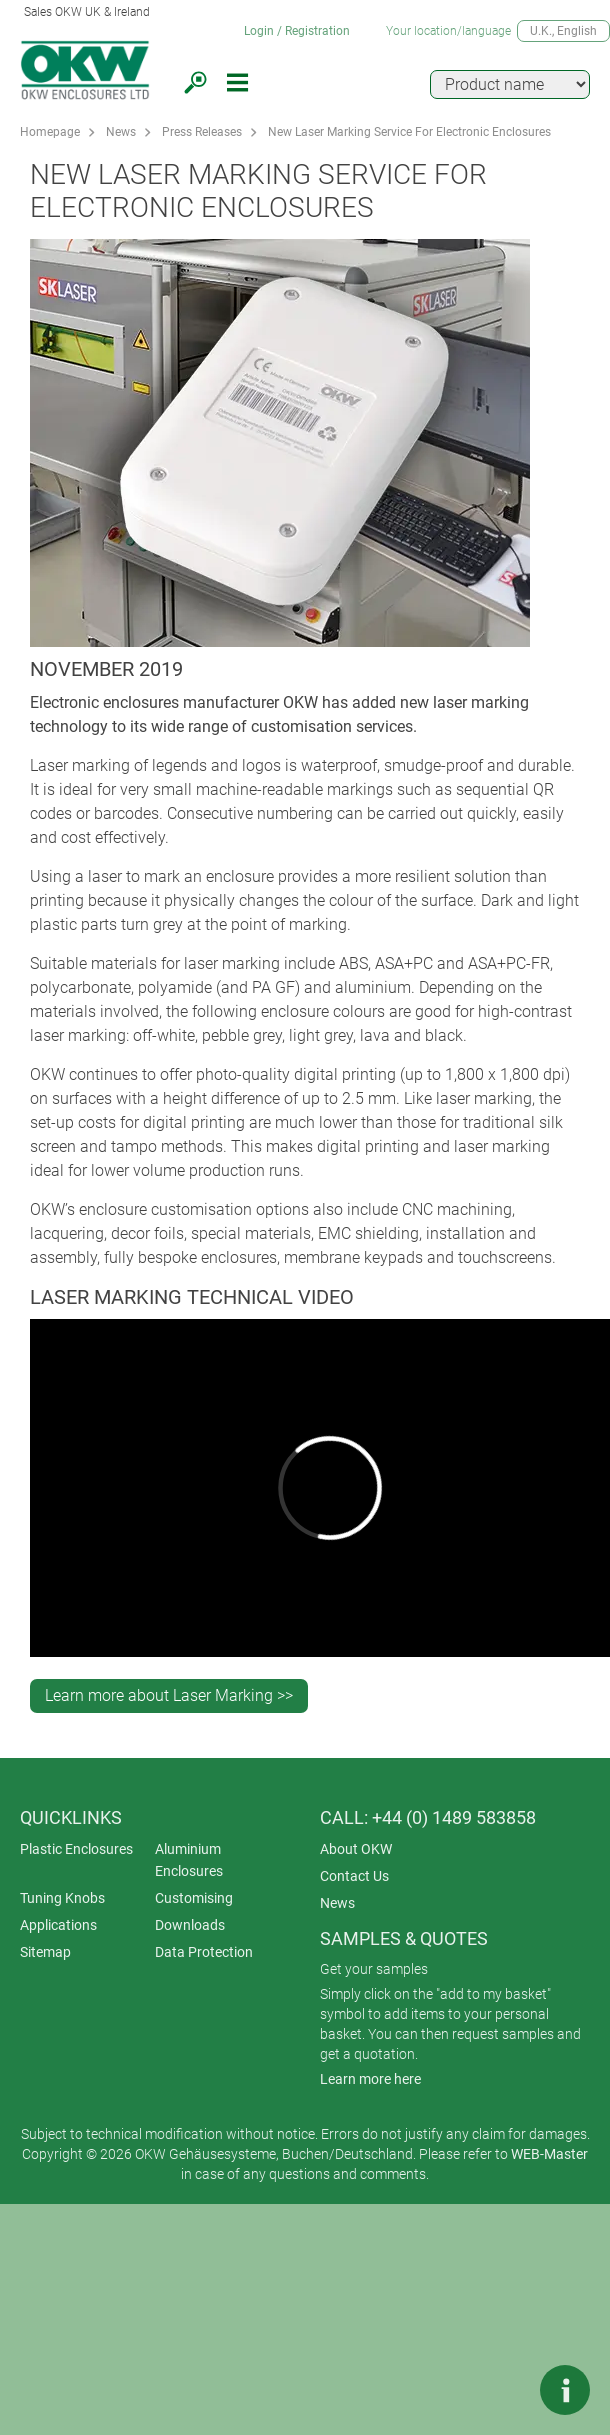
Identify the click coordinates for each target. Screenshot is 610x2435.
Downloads (190, 1925)
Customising (194, 1898)
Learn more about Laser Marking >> (169, 1695)
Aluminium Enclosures (189, 1860)
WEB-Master (549, 2154)
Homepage (50, 132)
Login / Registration (297, 31)
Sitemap (45, 1952)
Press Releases (202, 132)
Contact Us (354, 1876)
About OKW (356, 1849)
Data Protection (204, 1952)
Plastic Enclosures (76, 1849)
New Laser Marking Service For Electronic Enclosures (409, 132)
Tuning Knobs (62, 1898)
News (121, 132)
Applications (58, 1925)
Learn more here (370, 2079)
